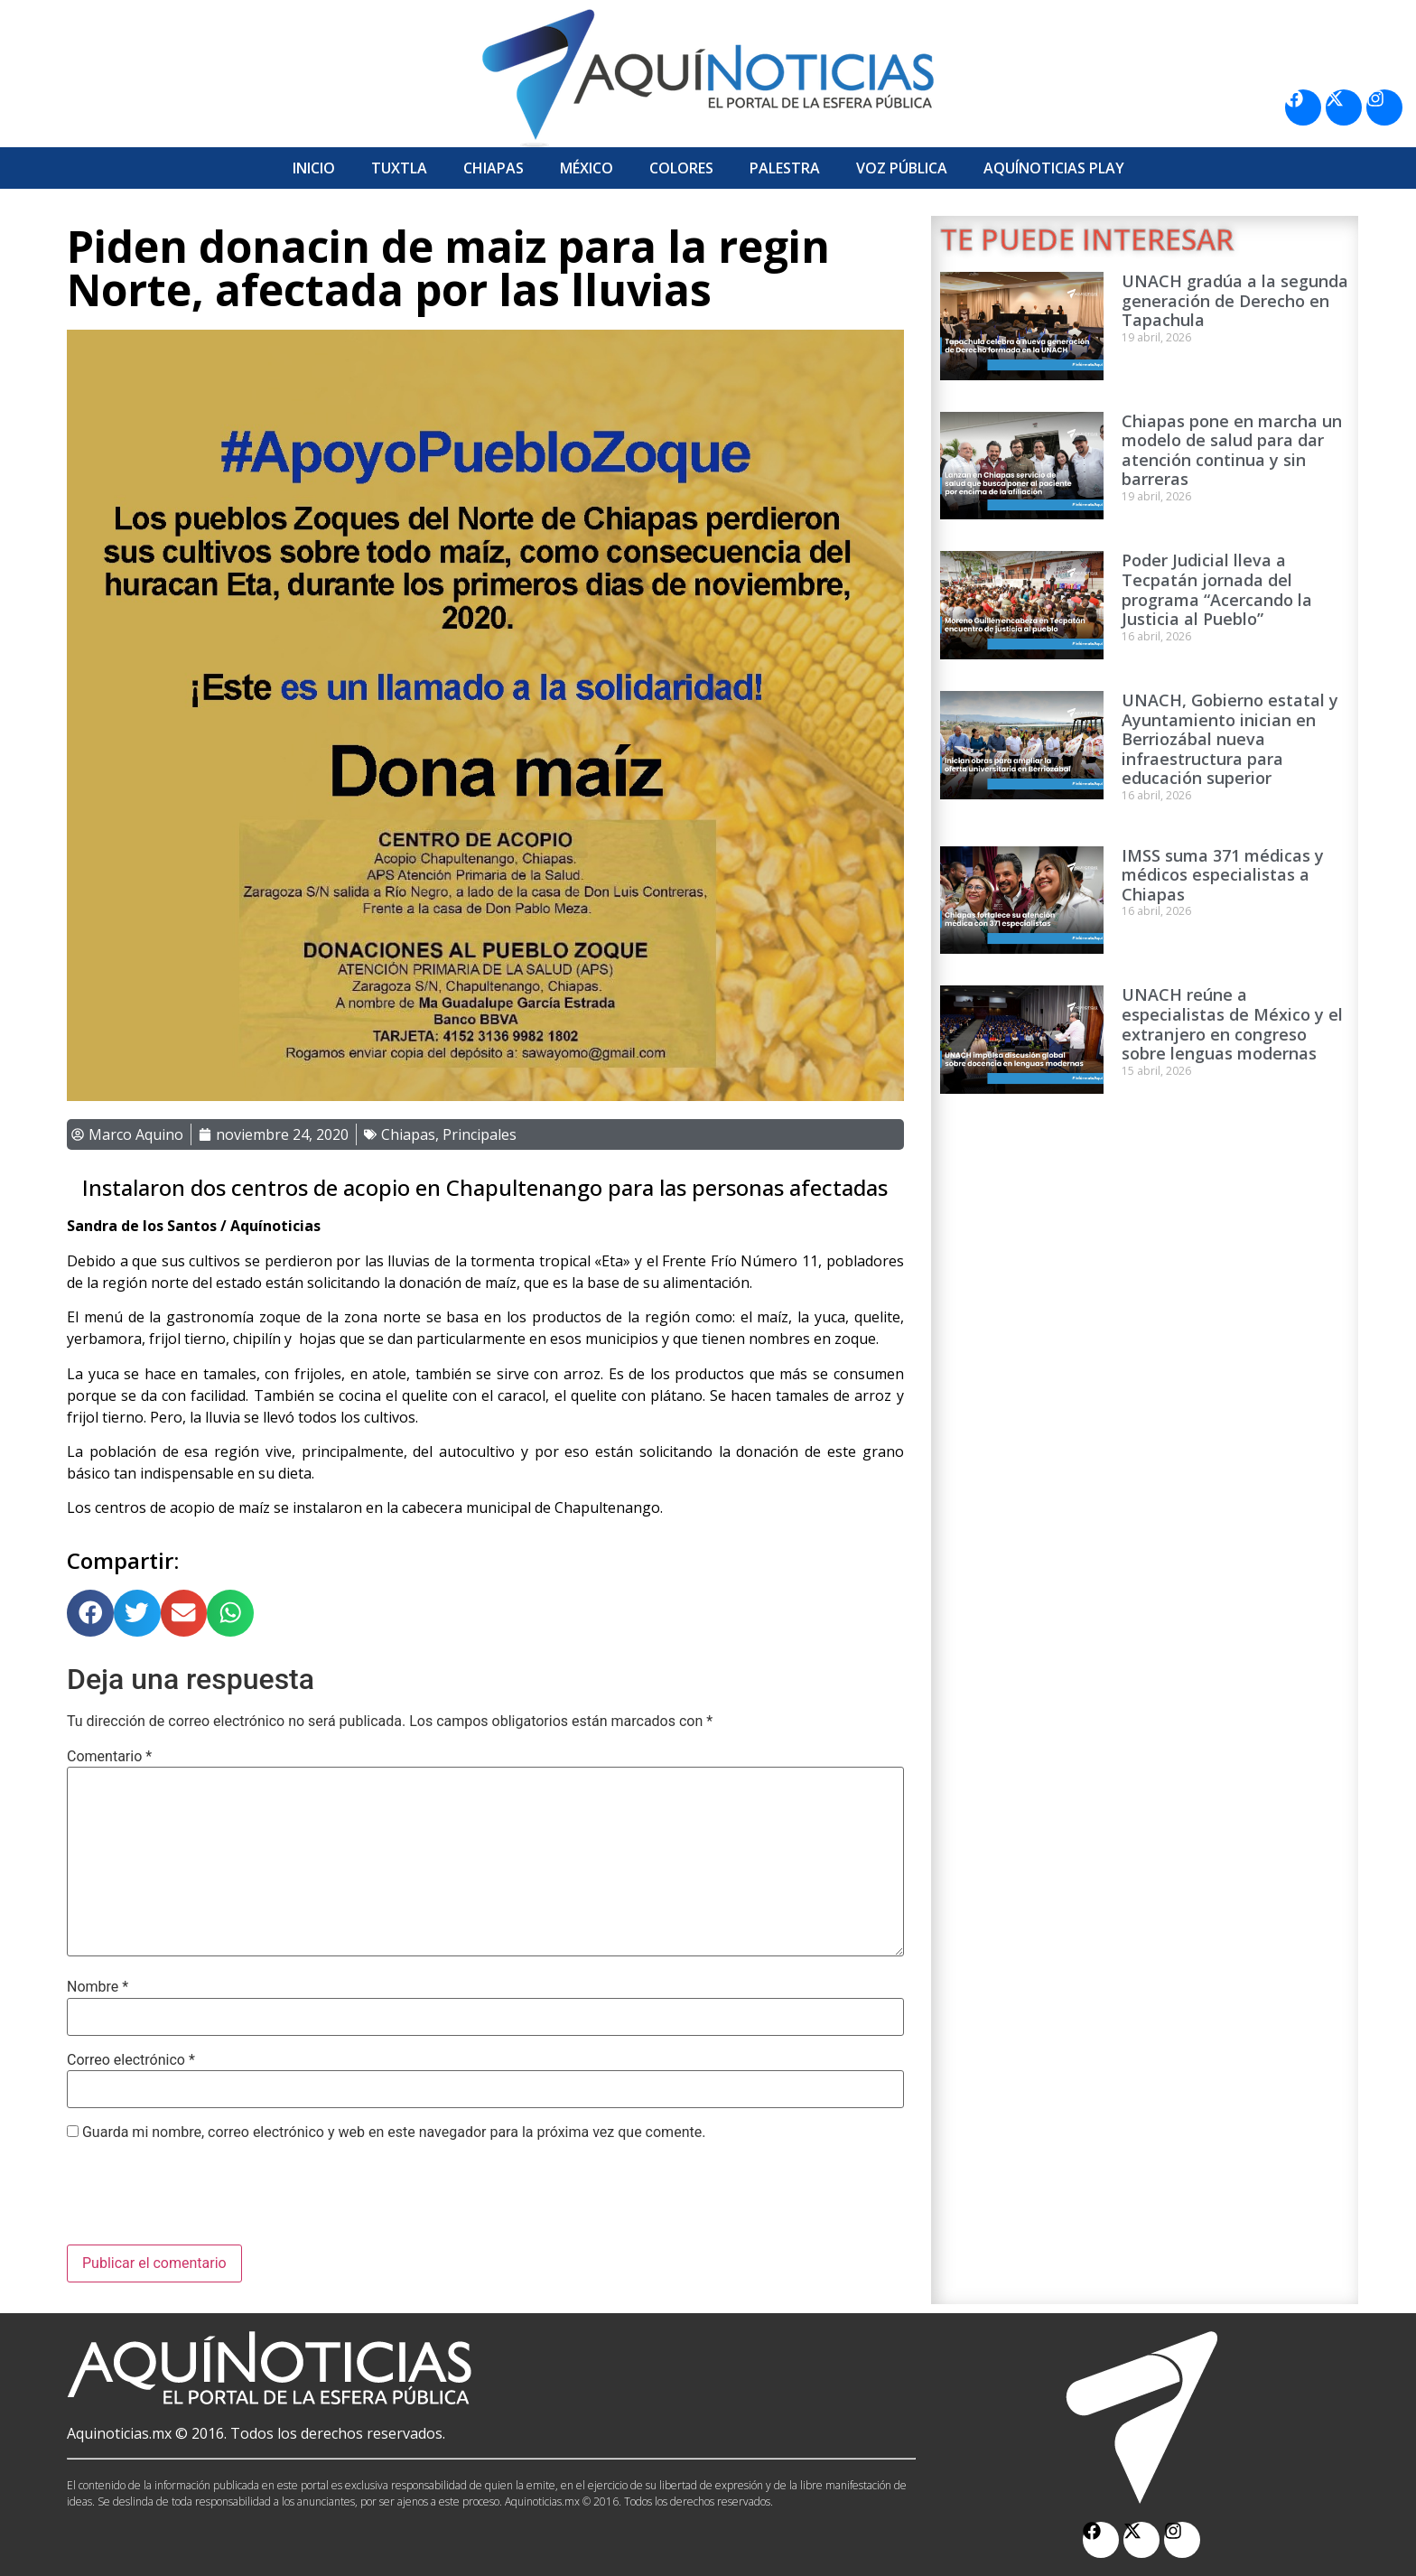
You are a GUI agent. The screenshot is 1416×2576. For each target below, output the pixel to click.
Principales (479, 1134)
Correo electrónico (131, 2060)
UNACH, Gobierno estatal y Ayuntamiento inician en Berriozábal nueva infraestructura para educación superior (1230, 739)
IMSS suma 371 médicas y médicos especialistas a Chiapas (1223, 875)
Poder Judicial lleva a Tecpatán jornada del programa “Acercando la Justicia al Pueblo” (1217, 589)
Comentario (109, 1757)
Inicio (314, 168)
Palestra (785, 168)
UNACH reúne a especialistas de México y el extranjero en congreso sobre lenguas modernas (1232, 1024)
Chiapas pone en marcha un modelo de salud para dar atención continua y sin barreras (1232, 450)
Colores (681, 168)
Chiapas (493, 168)
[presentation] (204, 2200)
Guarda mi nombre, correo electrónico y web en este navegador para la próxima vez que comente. (393, 2132)
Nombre (97, 1987)
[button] (90, 1613)
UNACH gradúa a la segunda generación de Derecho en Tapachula (1235, 300)
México (586, 168)
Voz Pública (901, 168)
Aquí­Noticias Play (1053, 168)
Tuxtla (399, 168)
